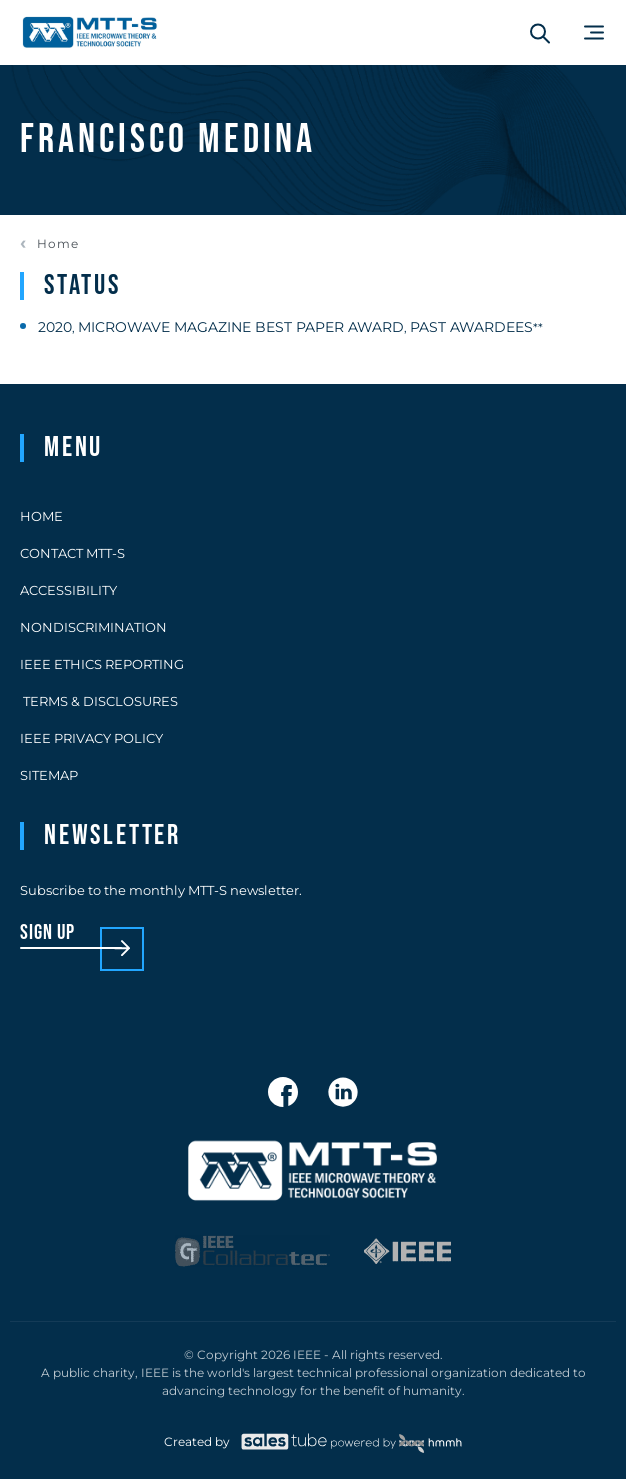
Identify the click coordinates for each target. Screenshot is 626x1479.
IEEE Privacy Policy (91, 738)
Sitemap (49, 775)
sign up (47, 933)
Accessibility (68, 590)
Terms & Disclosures (99, 701)
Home (58, 244)
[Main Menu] (594, 32)
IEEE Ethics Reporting (102, 664)
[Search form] (540, 33)
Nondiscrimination (93, 627)
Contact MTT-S (72, 553)
